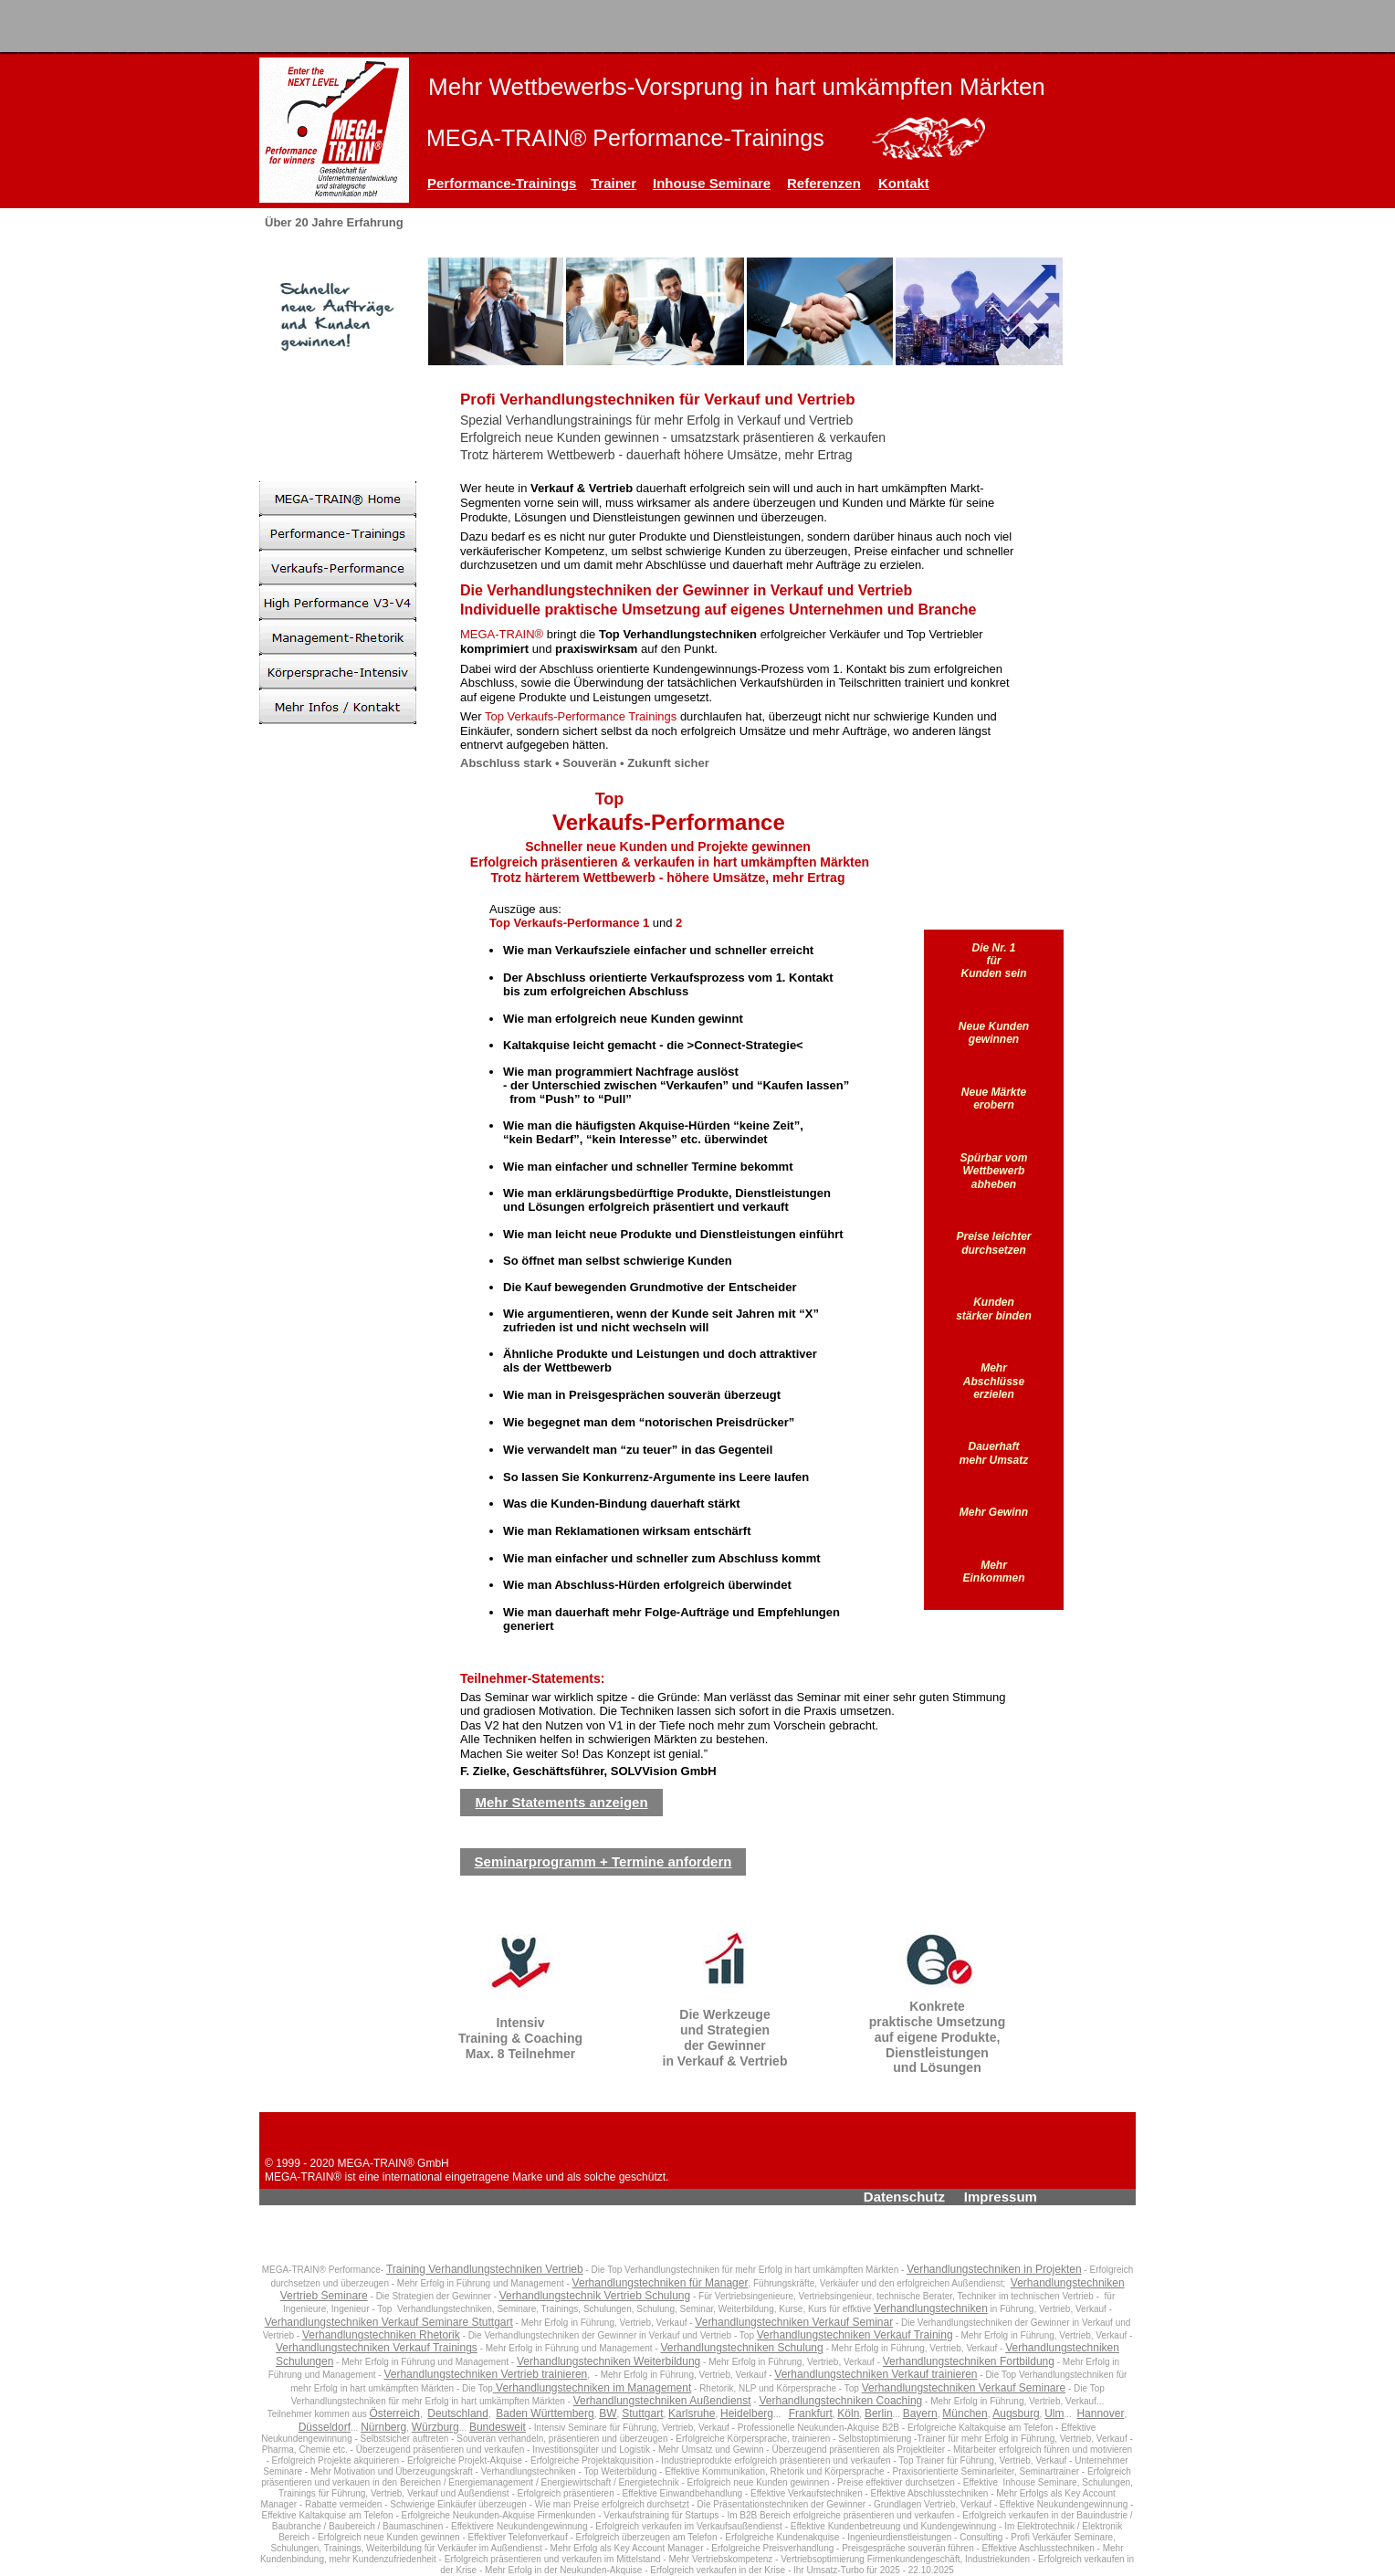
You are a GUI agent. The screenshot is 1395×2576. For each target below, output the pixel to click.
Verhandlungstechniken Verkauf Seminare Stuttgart (389, 2322)
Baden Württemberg (544, 2413)
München (964, 2413)
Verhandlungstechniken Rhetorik (381, 2335)
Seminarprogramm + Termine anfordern (603, 1861)
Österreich (395, 2413)
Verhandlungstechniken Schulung (742, 2347)
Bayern (920, 2413)
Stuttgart (642, 2413)
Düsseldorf (325, 2427)
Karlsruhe (691, 2413)
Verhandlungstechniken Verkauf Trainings (376, 2347)
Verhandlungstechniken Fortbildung (968, 2361)
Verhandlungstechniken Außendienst (662, 2400)
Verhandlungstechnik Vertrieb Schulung (594, 2295)
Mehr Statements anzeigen (561, 1802)
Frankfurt (811, 2413)
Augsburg (1015, 2413)
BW (607, 2413)
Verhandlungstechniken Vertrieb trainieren (485, 2374)
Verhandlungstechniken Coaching (840, 2400)
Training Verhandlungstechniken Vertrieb (484, 2269)
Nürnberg (383, 2427)
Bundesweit (497, 2427)
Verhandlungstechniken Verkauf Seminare (963, 2387)
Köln (848, 2413)
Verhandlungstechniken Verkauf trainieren (875, 2374)
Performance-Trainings (501, 183)
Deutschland (457, 2413)
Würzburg (435, 2427)
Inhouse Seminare (712, 183)
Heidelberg (746, 2413)
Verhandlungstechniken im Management (592, 2387)
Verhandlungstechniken (931, 2308)
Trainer (613, 183)
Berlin (879, 2413)
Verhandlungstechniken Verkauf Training (855, 2335)
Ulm (1054, 2413)
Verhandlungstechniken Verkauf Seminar (794, 2322)
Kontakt (903, 183)
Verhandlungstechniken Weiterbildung (608, 2361)
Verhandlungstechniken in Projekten (994, 2269)
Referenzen (824, 183)
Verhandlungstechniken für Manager (660, 2282)
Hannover (1100, 2413)
